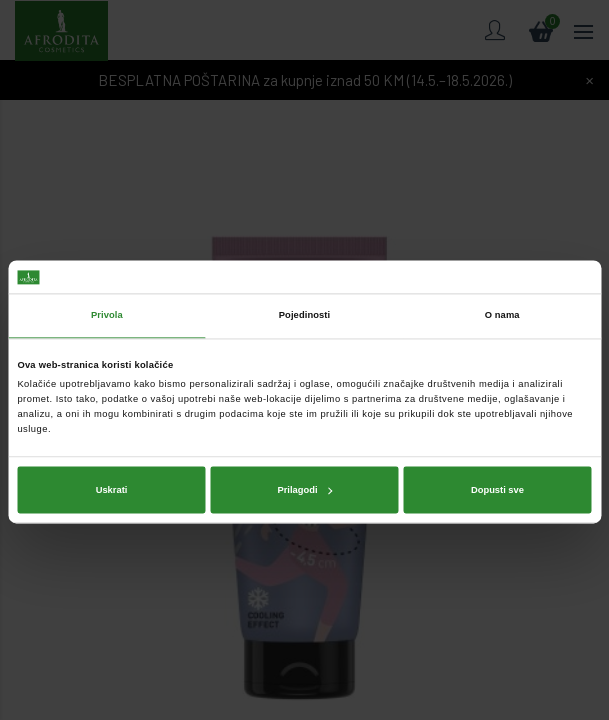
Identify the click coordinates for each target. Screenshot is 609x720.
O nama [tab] (502, 284)
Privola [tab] (107, 284)
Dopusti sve (497, 458)
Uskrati (112, 458)
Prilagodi (304, 458)
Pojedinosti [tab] (305, 284)
